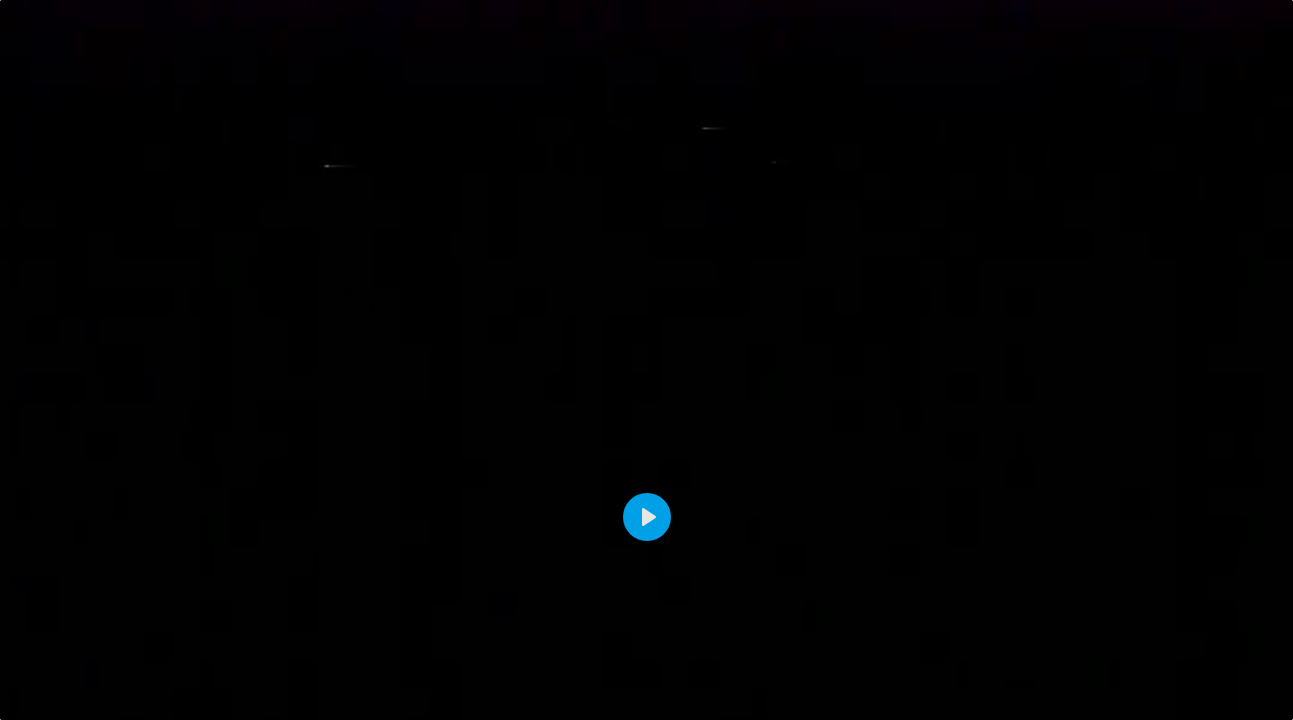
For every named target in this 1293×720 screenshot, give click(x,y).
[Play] (647, 517)
